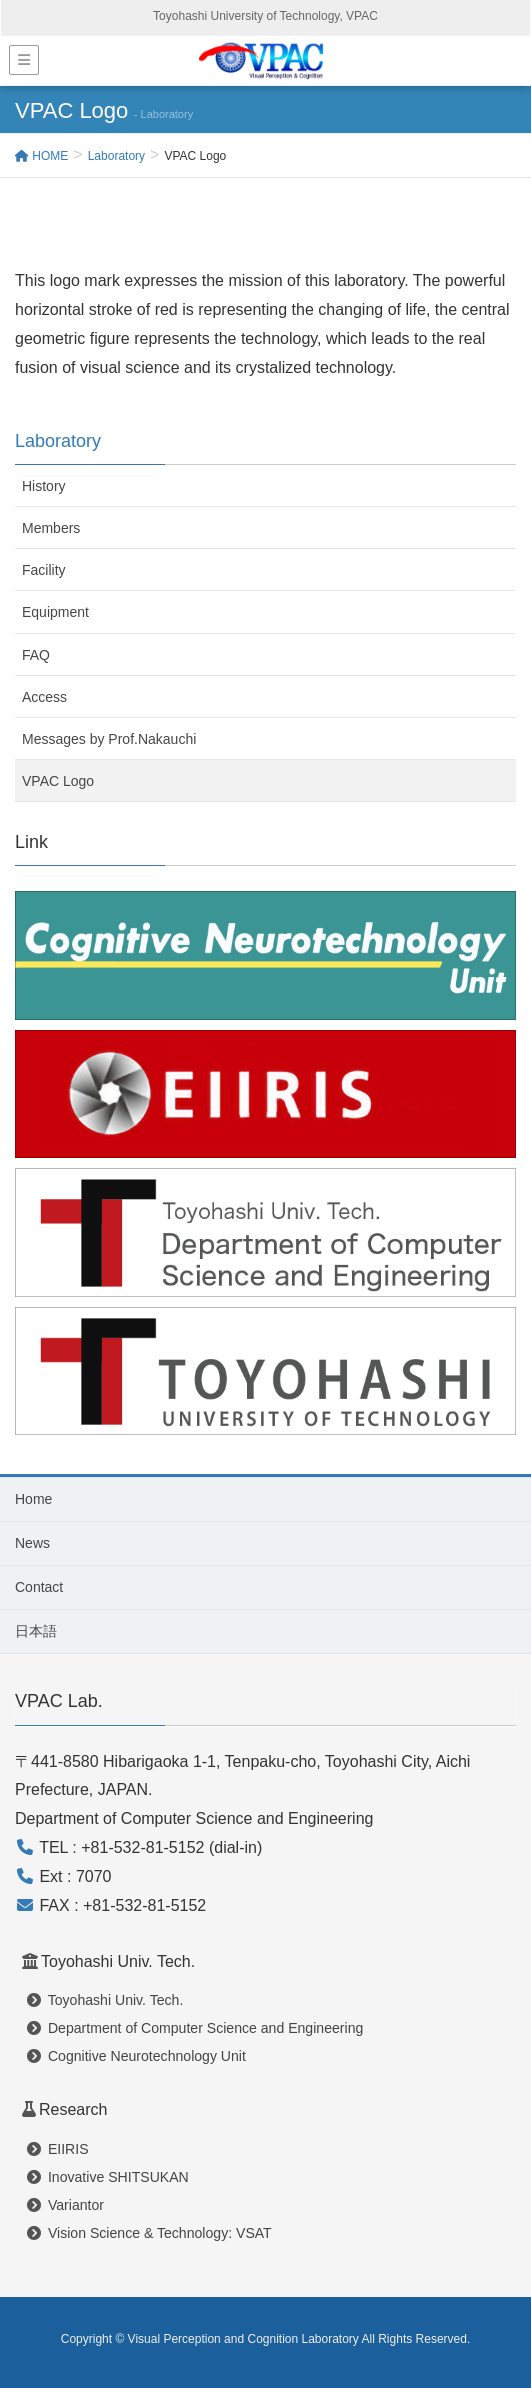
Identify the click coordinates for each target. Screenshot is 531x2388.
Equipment (55, 612)
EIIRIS (58, 2149)
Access (44, 697)
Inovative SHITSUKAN (108, 2177)
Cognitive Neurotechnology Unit (136, 2056)
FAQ (36, 655)
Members (51, 528)
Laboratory (58, 441)
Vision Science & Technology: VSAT (149, 2233)
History (44, 486)
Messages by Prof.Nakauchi (109, 739)
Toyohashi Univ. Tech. (105, 2000)
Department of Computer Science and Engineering (195, 2028)
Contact (39, 1587)
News (32, 1543)
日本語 (36, 1631)
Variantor (65, 2205)
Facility (44, 570)
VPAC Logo (58, 781)
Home (33, 1499)
